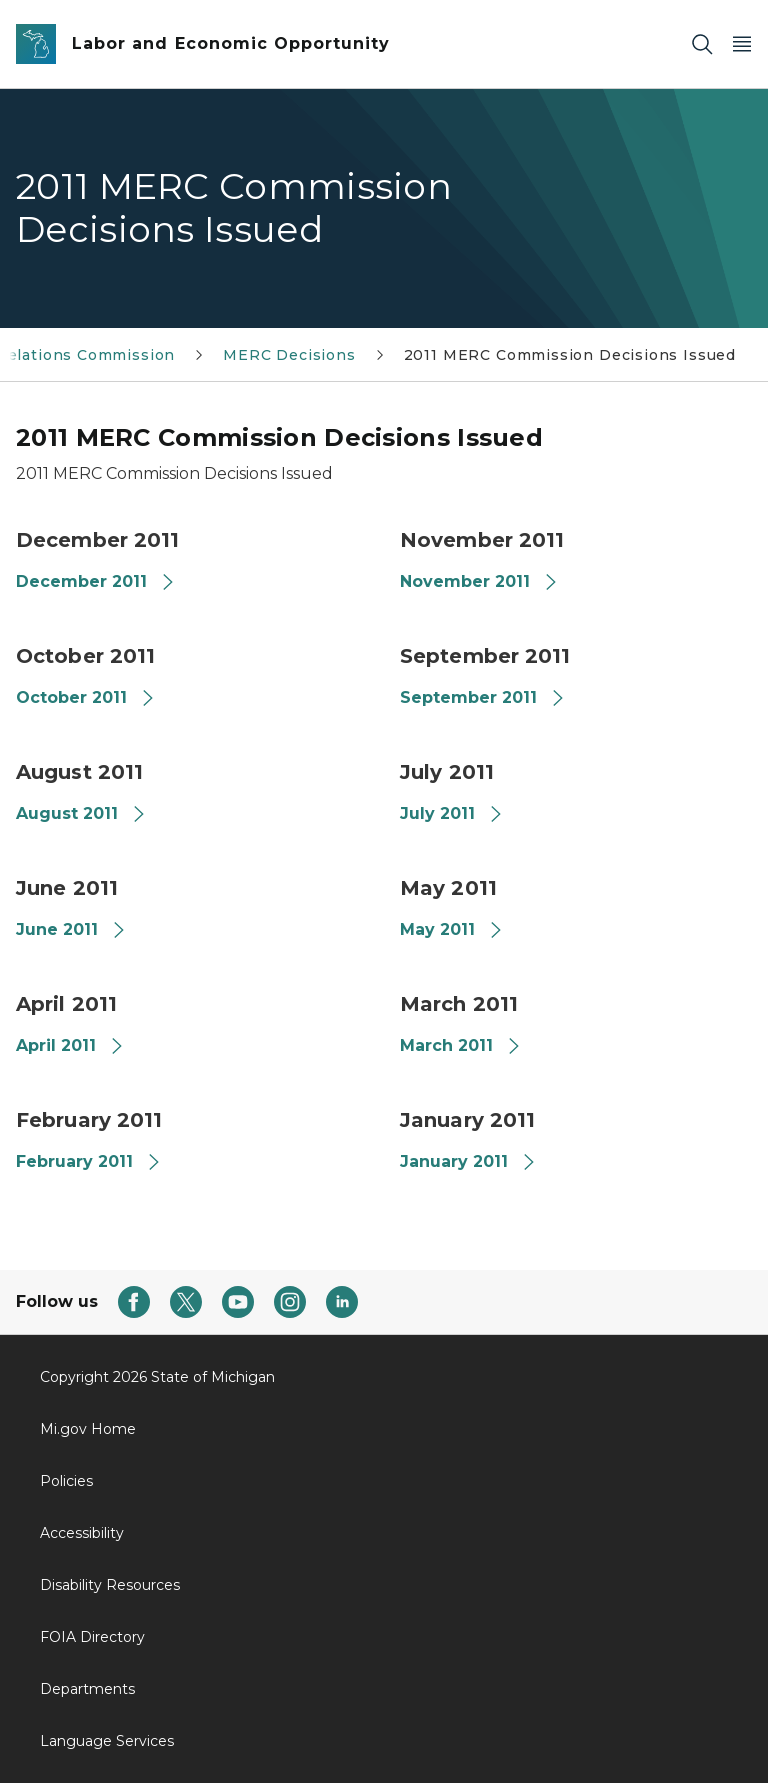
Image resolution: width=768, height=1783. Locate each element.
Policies (66, 1481)
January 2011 (468, 1161)
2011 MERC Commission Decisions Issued (570, 355)
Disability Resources (110, 1585)
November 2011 (479, 581)
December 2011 (96, 581)
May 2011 (452, 929)
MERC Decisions (289, 355)
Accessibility (82, 1533)
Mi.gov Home (88, 1429)
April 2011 (70, 1045)
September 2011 (483, 697)
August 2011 (81, 813)
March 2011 (461, 1045)
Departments (87, 1689)
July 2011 (452, 813)
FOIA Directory (92, 1637)
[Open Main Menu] (742, 44)
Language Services (107, 1741)
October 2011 (86, 697)
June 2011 (71, 929)
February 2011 (89, 1161)
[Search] (702, 44)
